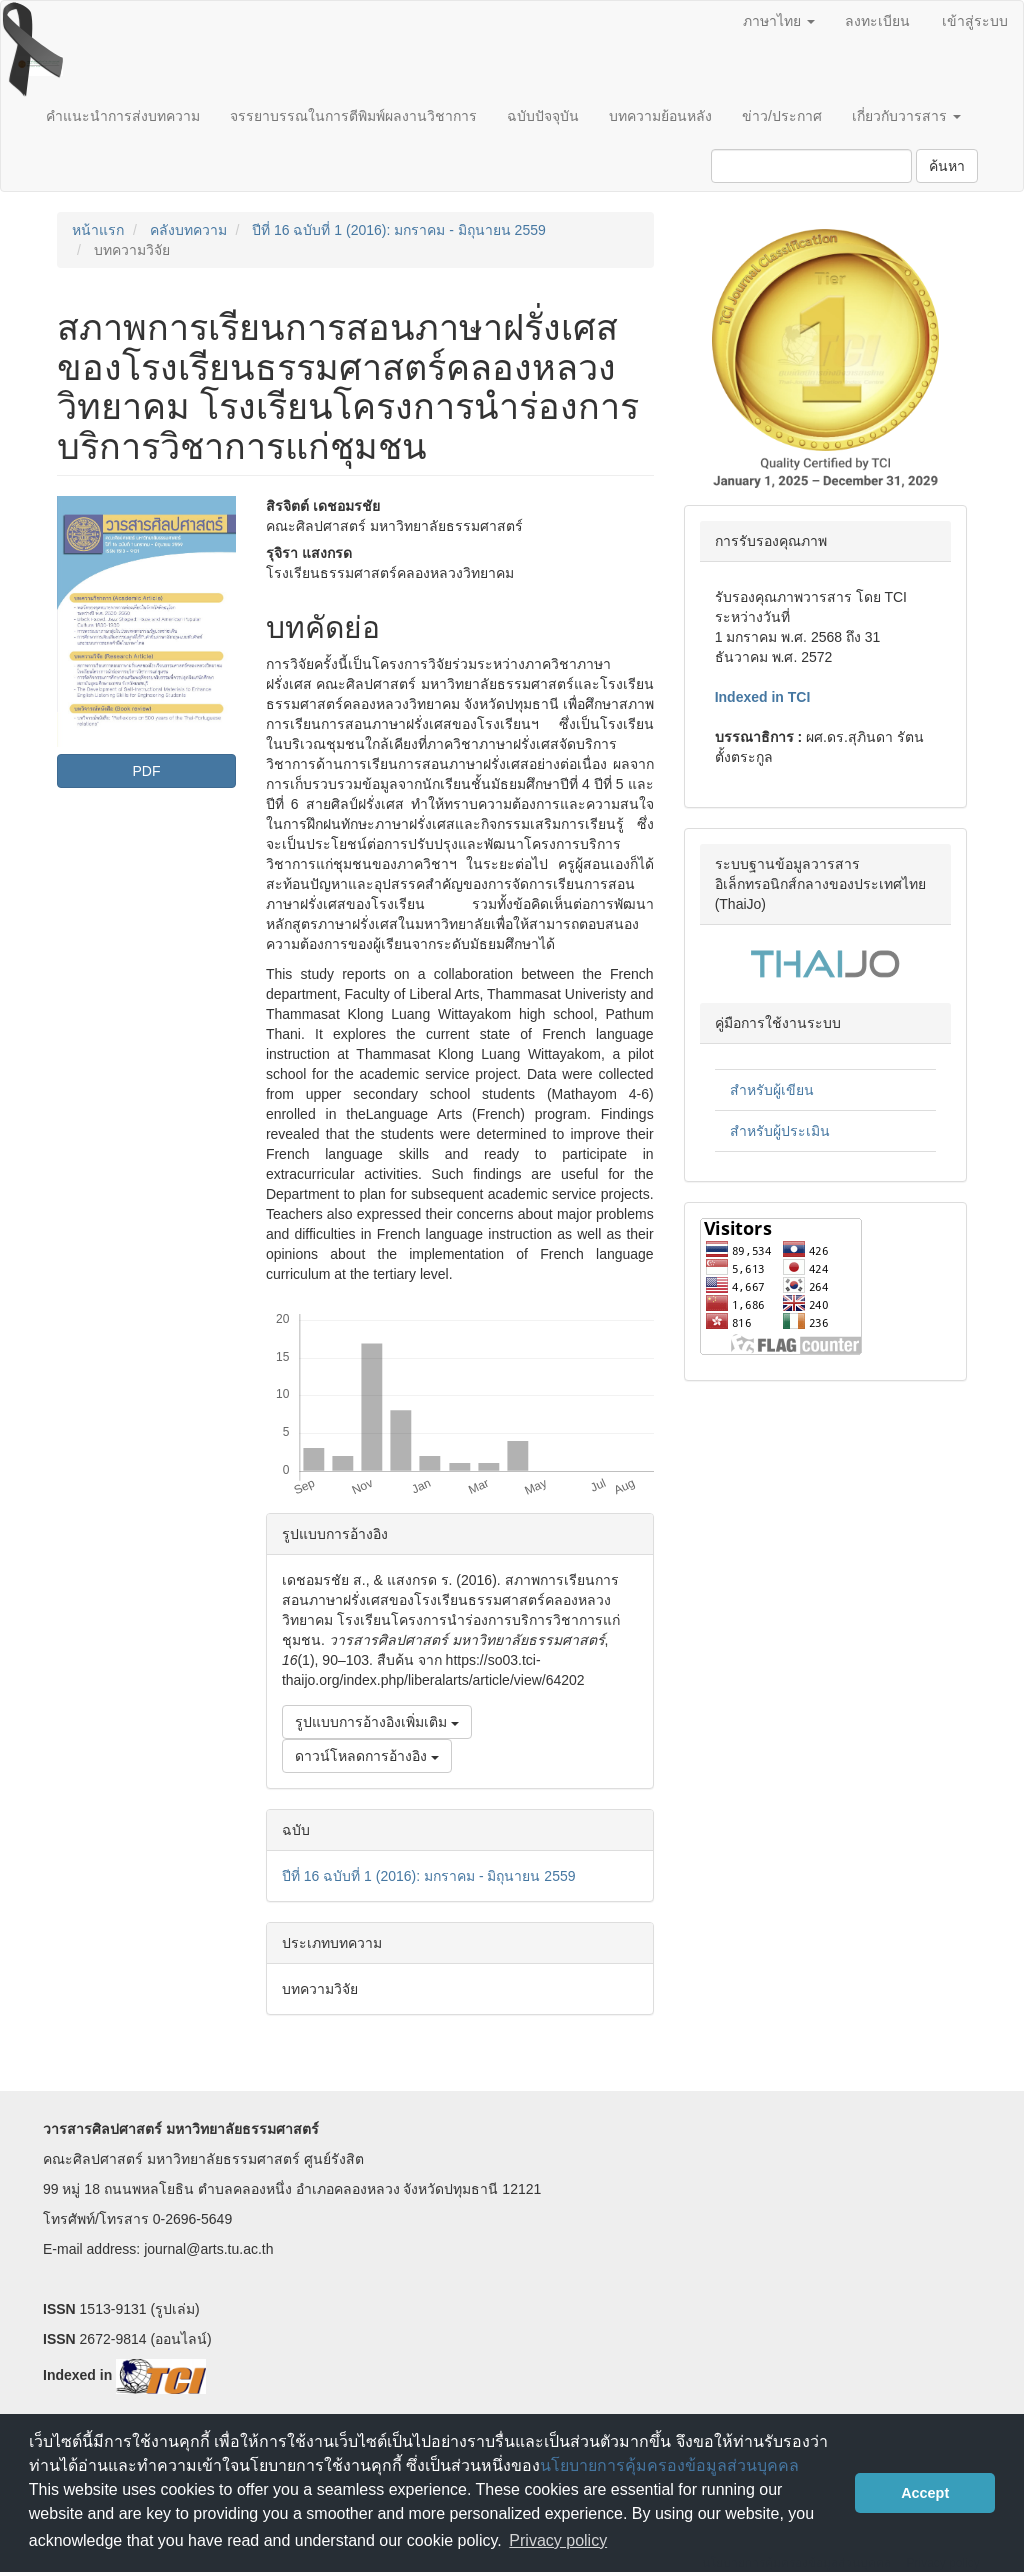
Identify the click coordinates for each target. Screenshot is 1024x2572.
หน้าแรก (98, 230)
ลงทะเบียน (877, 21)
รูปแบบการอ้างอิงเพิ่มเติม (377, 1722)
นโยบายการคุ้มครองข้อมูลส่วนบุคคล (669, 2465)
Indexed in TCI (763, 697)
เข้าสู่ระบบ (975, 21)
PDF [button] (146, 771)
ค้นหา (947, 166)
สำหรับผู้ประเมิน (780, 1131)
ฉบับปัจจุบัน (543, 116)
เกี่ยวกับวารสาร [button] (906, 116)
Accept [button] (925, 2493)
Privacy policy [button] (558, 2540)
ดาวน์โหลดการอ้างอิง (367, 1756)
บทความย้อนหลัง (660, 116)
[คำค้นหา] (811, 166)
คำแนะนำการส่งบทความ (123, 116)
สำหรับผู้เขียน (772, 1090)
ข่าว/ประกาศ (782, 116)
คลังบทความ (188, 230)
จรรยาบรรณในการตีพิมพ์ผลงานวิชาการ (353, 116)
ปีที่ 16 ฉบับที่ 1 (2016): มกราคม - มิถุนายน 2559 (399, 230)
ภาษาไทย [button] (779, 21)
